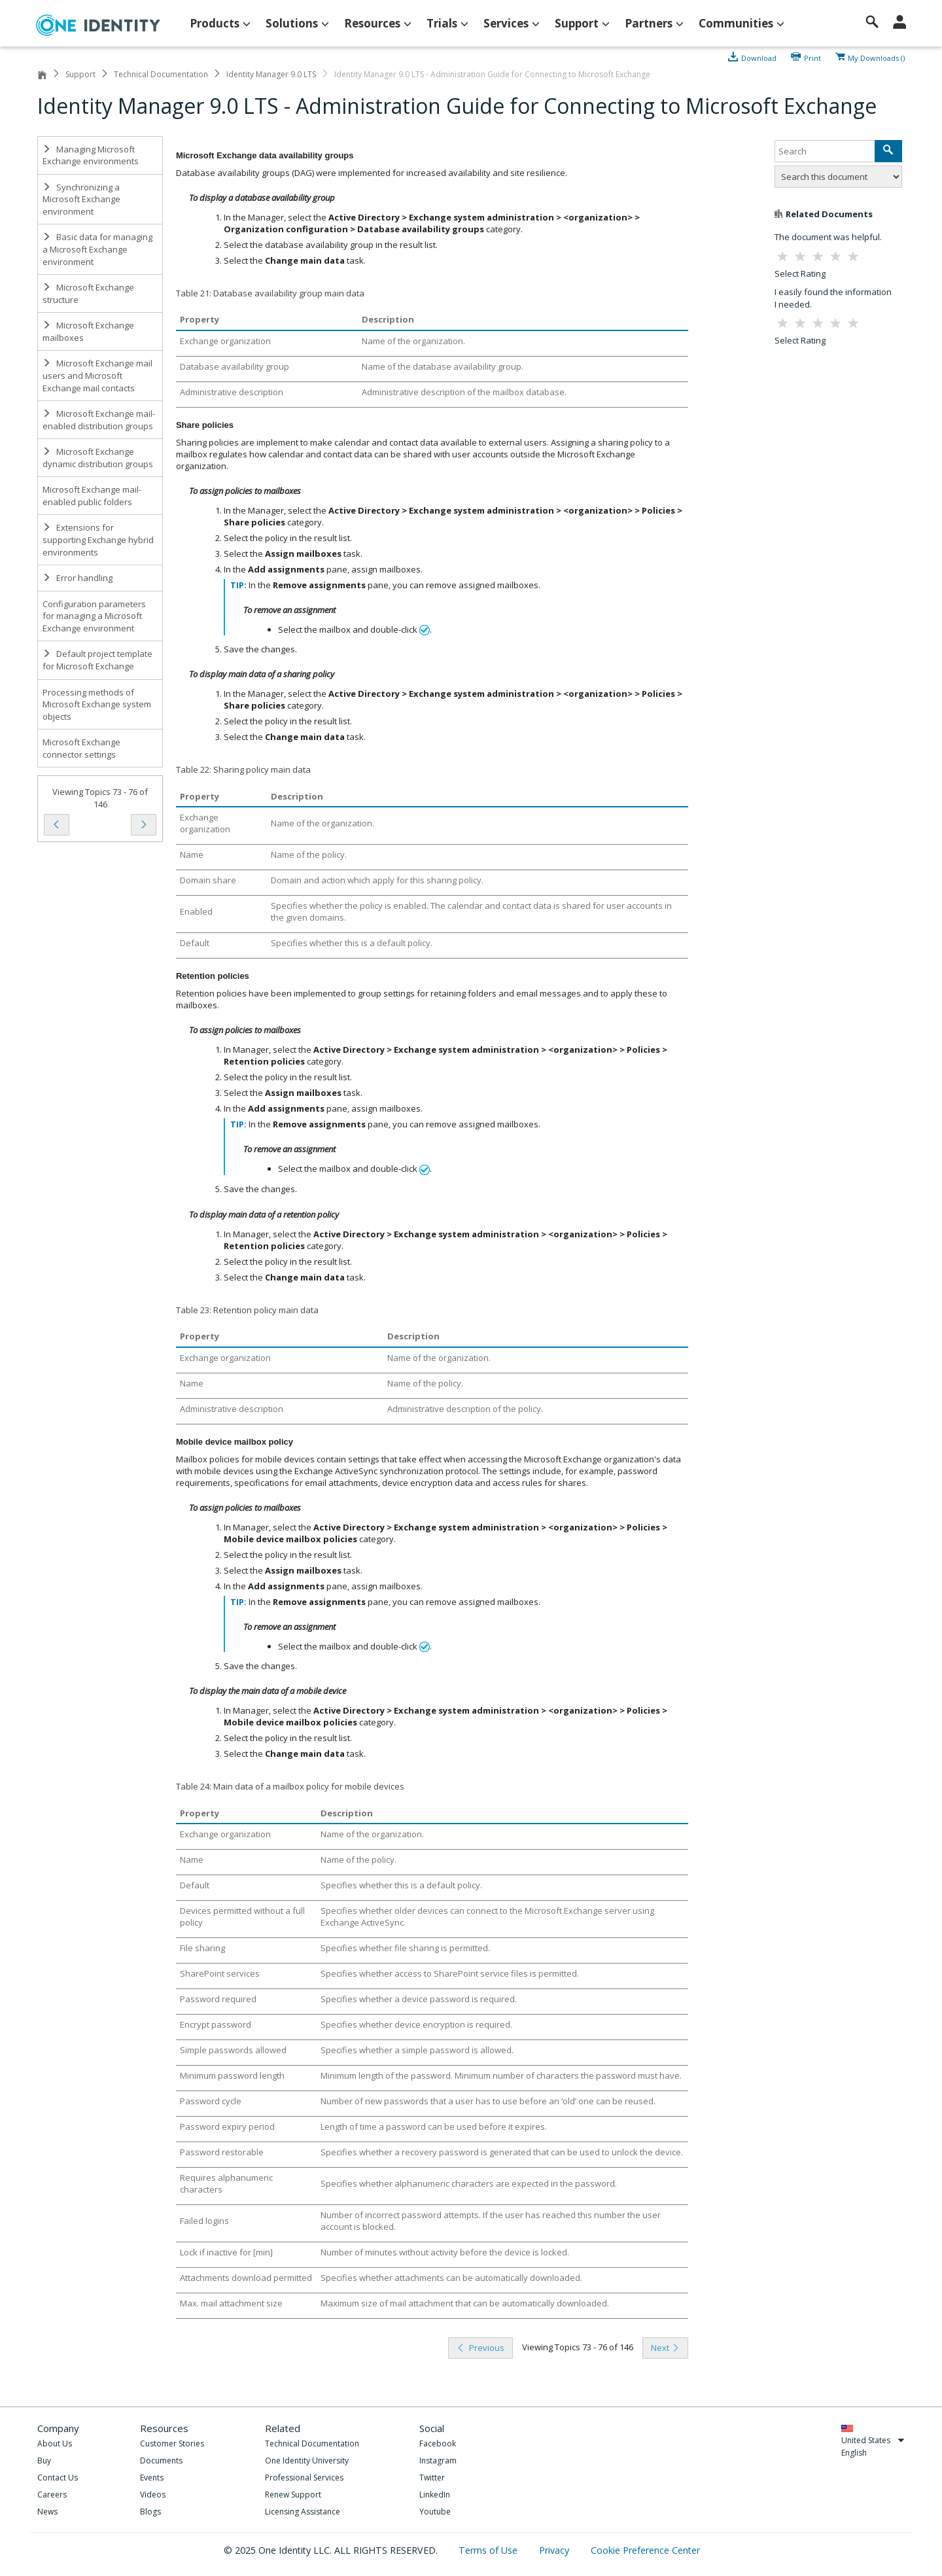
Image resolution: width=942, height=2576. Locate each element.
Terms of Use (489, 2550)
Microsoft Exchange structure (88, 293)
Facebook (437, 2443)
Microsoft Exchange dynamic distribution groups (98, 458)
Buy (44, 2460)
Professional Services (304, 2477)
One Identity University (307, 2460)
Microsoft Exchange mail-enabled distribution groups (99, 420)
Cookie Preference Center (645, 2550)
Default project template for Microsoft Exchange (97, 660)
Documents (161, 2460)
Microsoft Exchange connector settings (81, 748)
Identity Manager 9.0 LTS (271, 74)
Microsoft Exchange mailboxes (88, 331)
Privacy (555, 2550)
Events (152, 2477)
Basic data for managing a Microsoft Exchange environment (97, 249)
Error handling (78, 578)
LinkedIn (434, 2494)
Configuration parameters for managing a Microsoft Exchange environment (94, 616)
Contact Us (57, 2477)
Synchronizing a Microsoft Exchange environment (81, 199)
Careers (52, 2494)
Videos (153, 2494)
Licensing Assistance (302, 2511)
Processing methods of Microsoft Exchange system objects (97, 704)
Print (812, 57)
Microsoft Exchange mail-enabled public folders (92, 496)
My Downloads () (876, 57)
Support (80, 74)
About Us (54, 2443)
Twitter (432, 2477)
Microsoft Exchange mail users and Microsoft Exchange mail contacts (97, 375)
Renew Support (293, 2494)
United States (873, 2440)
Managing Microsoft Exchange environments (91, 155)
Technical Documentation (161, 74)
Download (758, 57)
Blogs (150, 2511)
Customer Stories (172, 2443)
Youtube (435, 2511)
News (47, 2511)
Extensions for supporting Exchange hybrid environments (98, 539)
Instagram (438, 2460)
